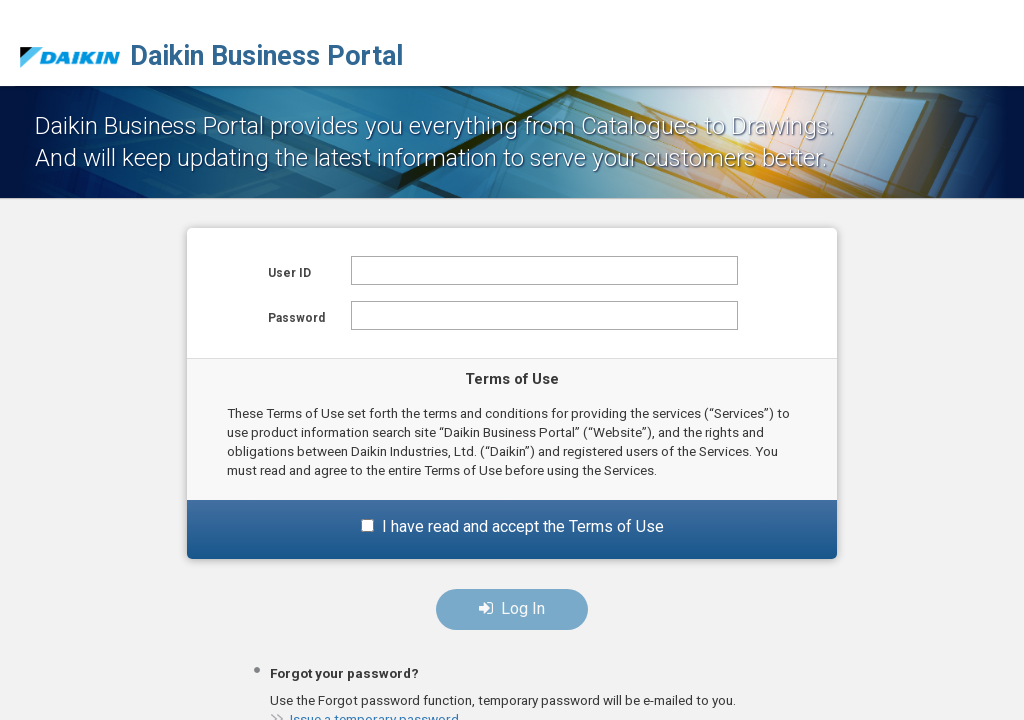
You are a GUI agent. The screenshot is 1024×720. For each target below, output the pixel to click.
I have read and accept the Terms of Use (523, 526)
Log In (512, 608)
